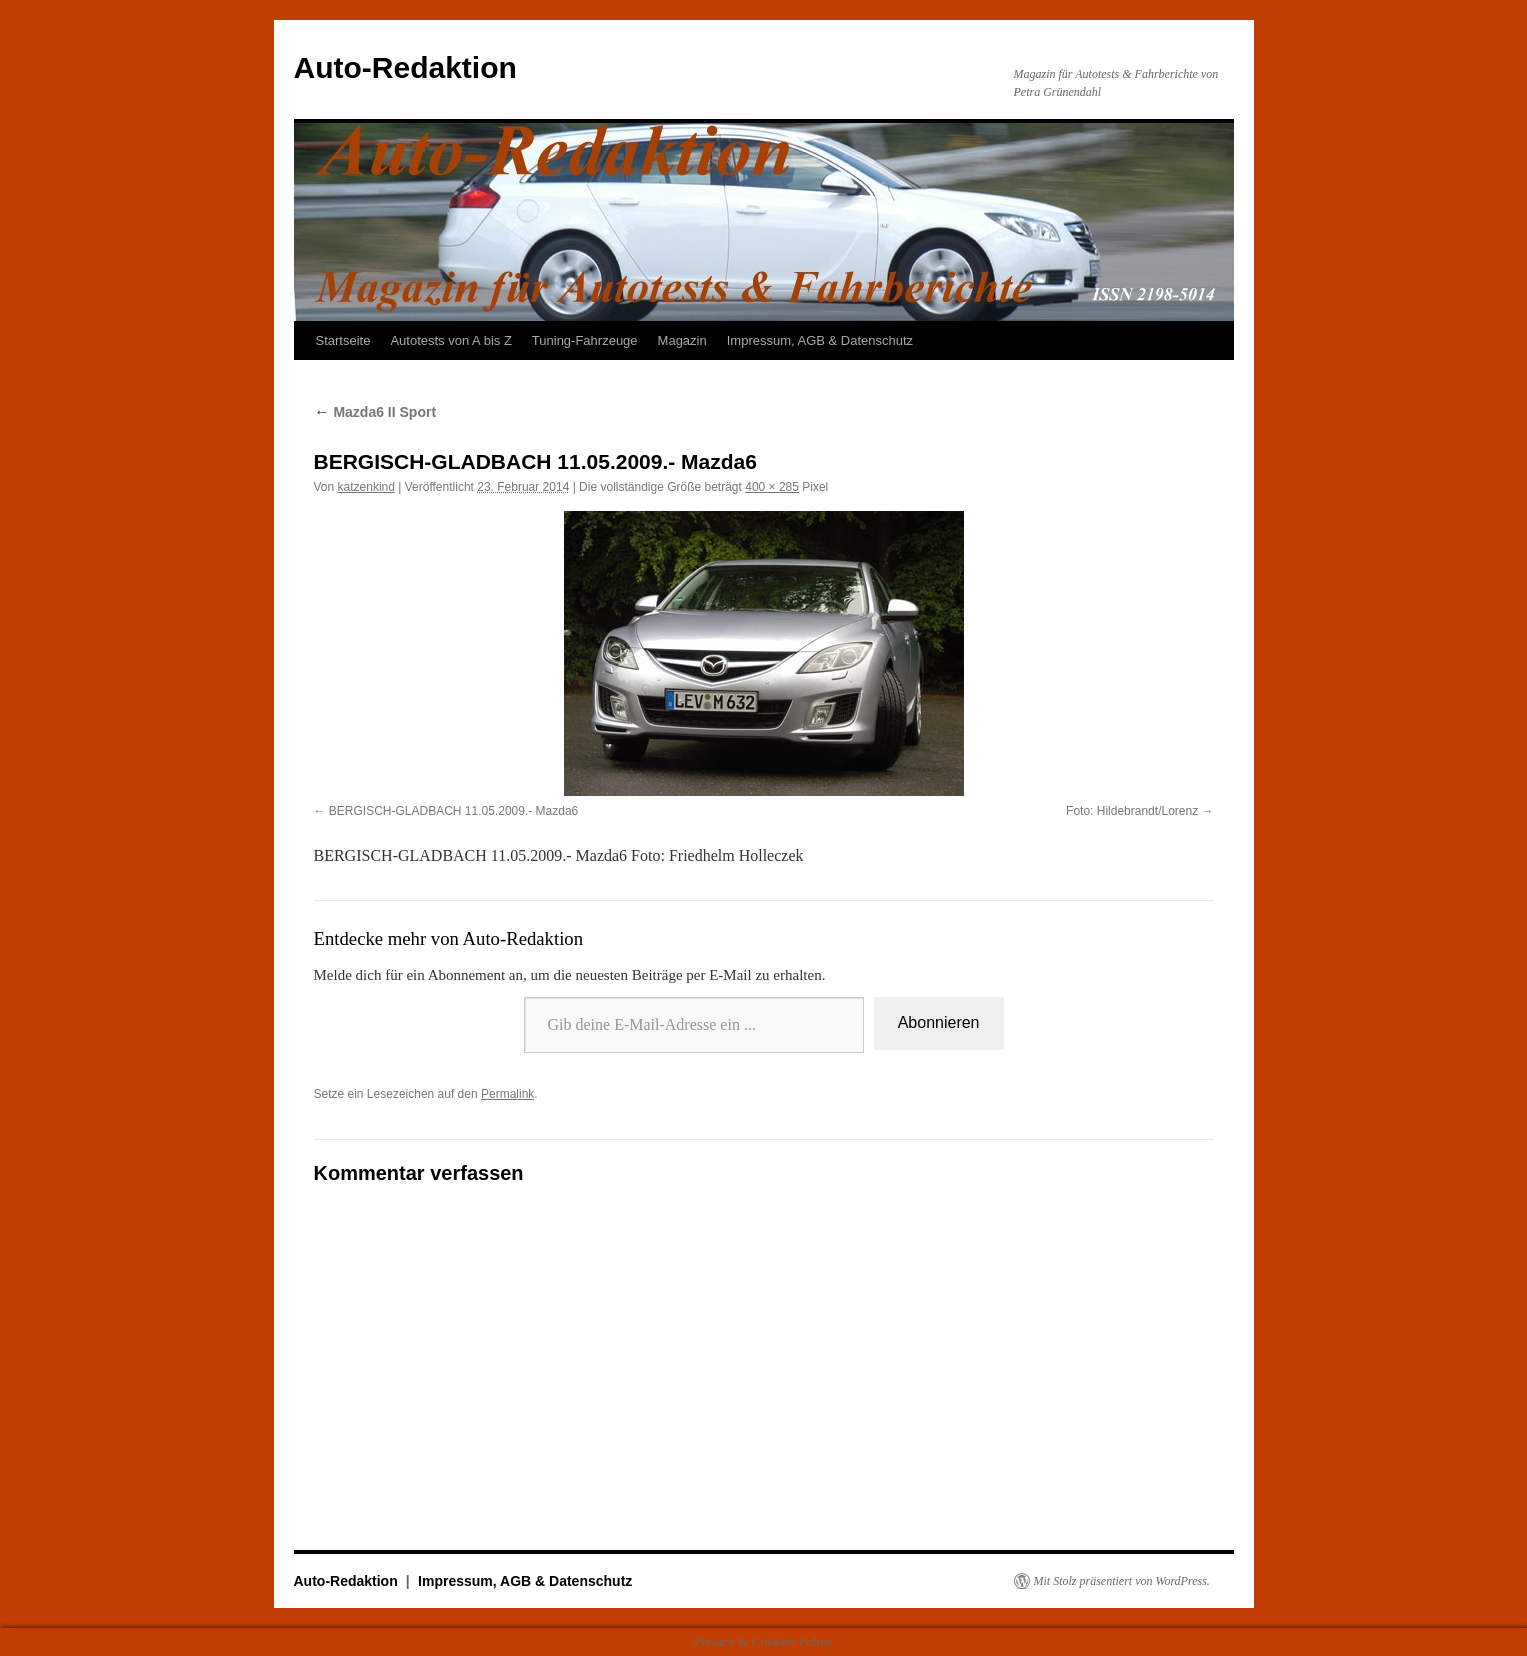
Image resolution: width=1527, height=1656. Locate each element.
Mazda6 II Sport (375, 412)
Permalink (507, 1094)
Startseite (343, 340)
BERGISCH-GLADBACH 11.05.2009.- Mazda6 (453, 811)
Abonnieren (939, 1022)
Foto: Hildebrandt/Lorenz (1132, 811)
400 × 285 (772, 487)
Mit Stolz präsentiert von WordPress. (1122, 1581)
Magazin (682, 340)
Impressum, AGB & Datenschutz (820, 340)
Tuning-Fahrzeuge (585, 340)
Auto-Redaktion (405, 67)
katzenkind (366, 487)
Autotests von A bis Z (450, 340)
